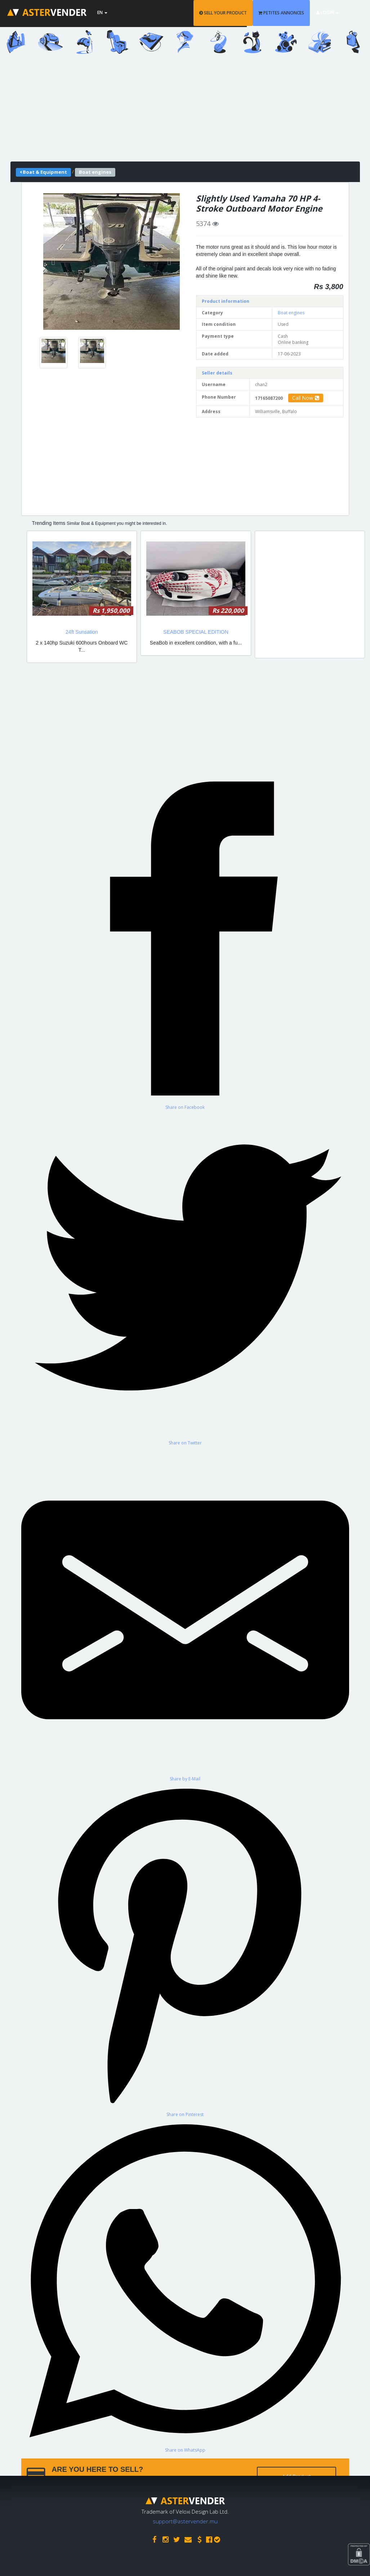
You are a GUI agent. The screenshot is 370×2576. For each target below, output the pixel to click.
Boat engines (291, 313)
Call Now (305, 397)
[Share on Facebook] (185, 942)
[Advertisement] (185, 111)
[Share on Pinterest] (185, 1949)
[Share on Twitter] (185, 1278)
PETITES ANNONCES (292, 13)
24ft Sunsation (82, 632)
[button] (53, 261)
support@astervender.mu (185, 2519)
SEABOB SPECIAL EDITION (195, 632)
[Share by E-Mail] (185, 1613)
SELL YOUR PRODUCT (233, 13)
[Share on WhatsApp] (185, 2285)
